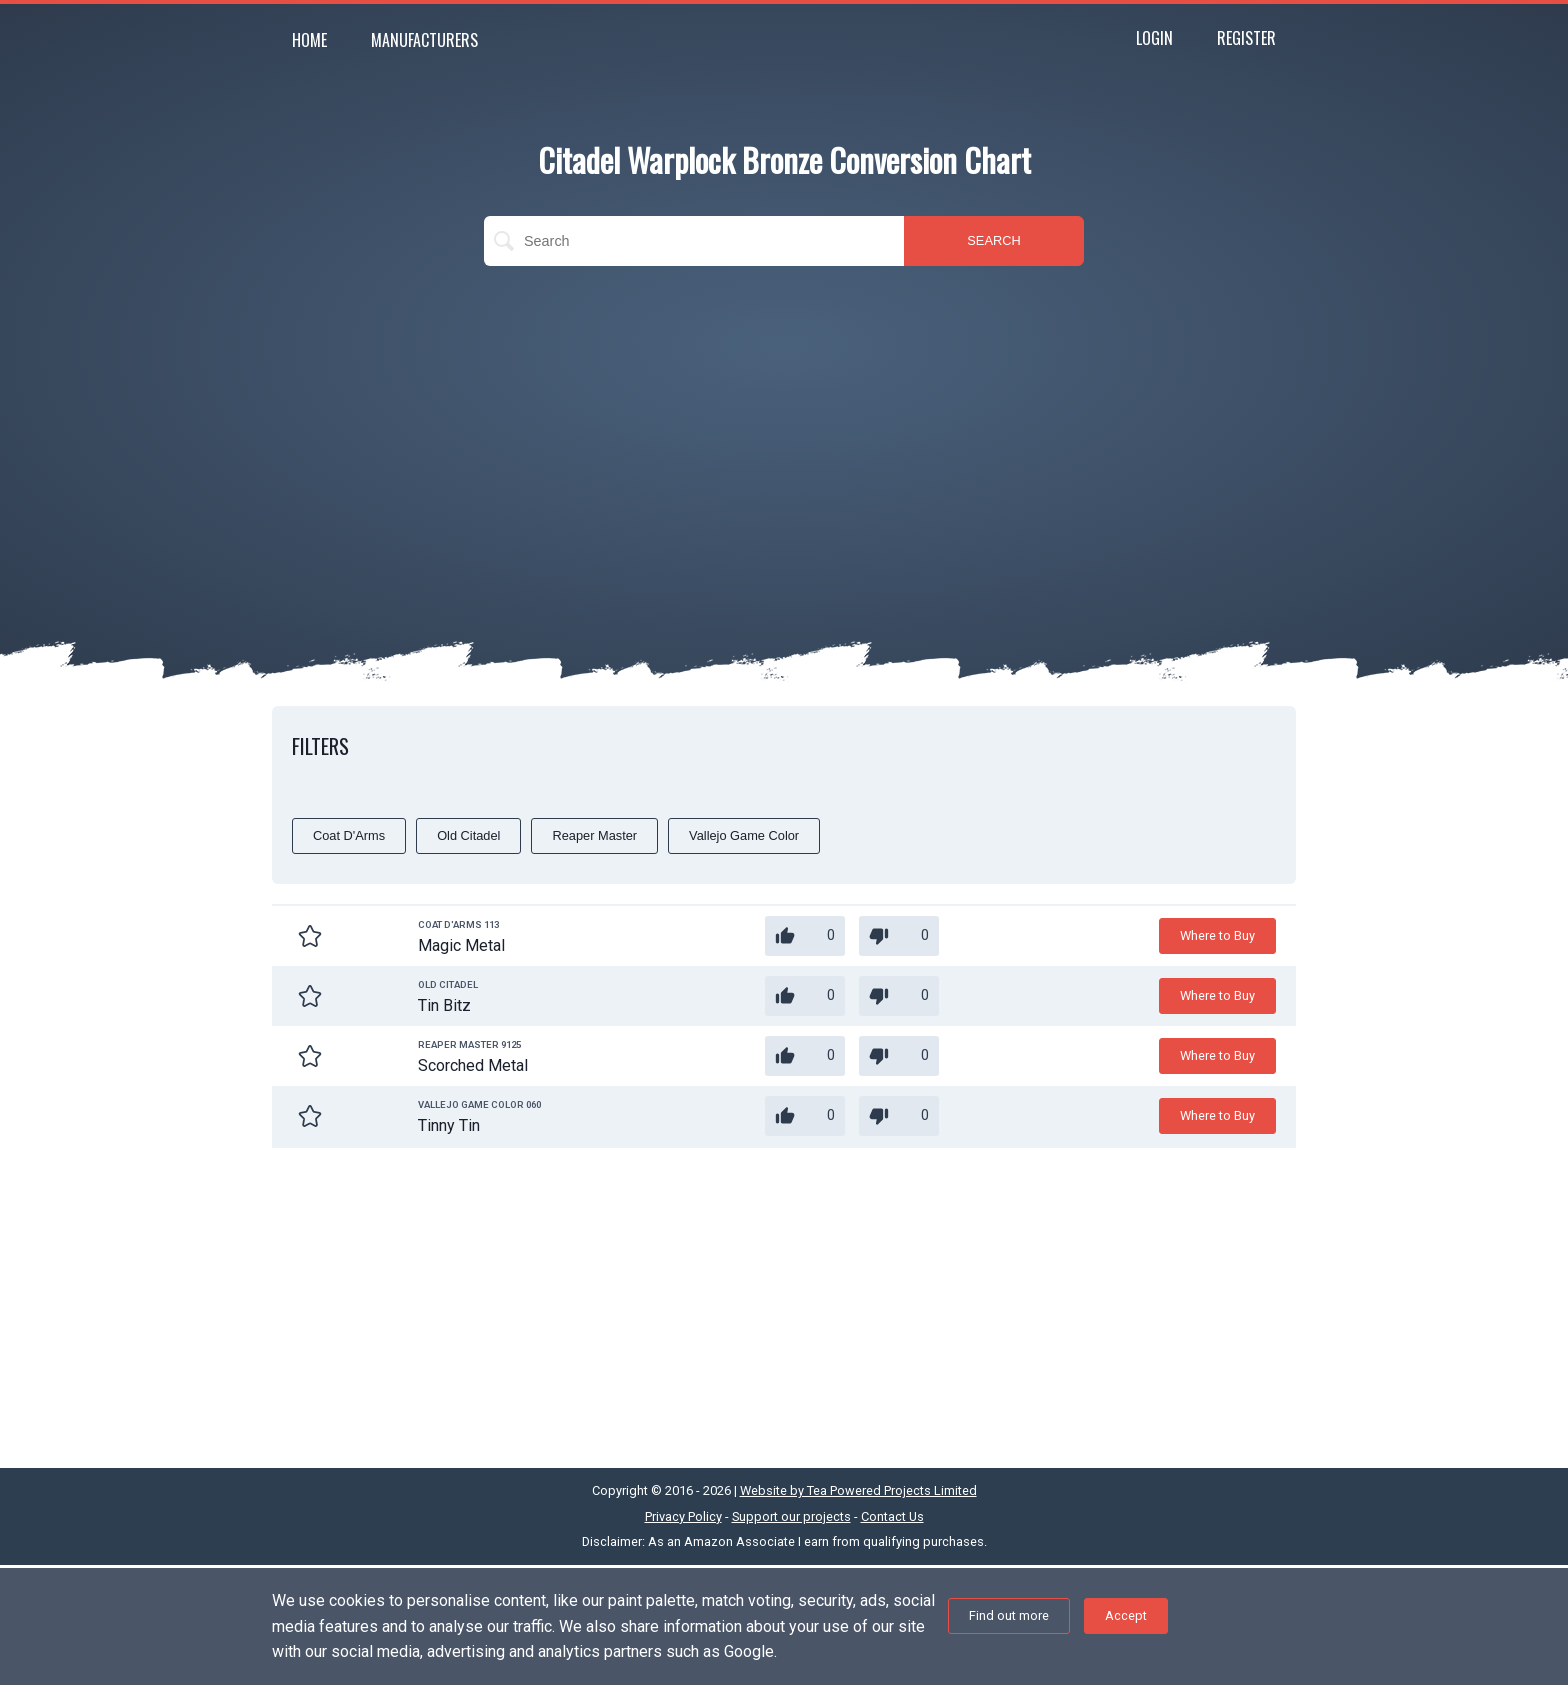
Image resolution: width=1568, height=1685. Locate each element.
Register (1246, 38)
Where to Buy (1217, 935)
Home (309, 40)
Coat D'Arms (349, 835)
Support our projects (791, 1516)
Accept (1126, 1615)
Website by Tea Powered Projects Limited (858, 1490)
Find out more (1009, 1615)
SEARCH (993, 240)
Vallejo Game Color (744, 835)
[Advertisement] (784, 426)
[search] (694, 241)
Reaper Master (594, 835)
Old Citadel (468, 835)
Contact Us (892, 1516)
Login (1154, 38)
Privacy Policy (683, 1516)
